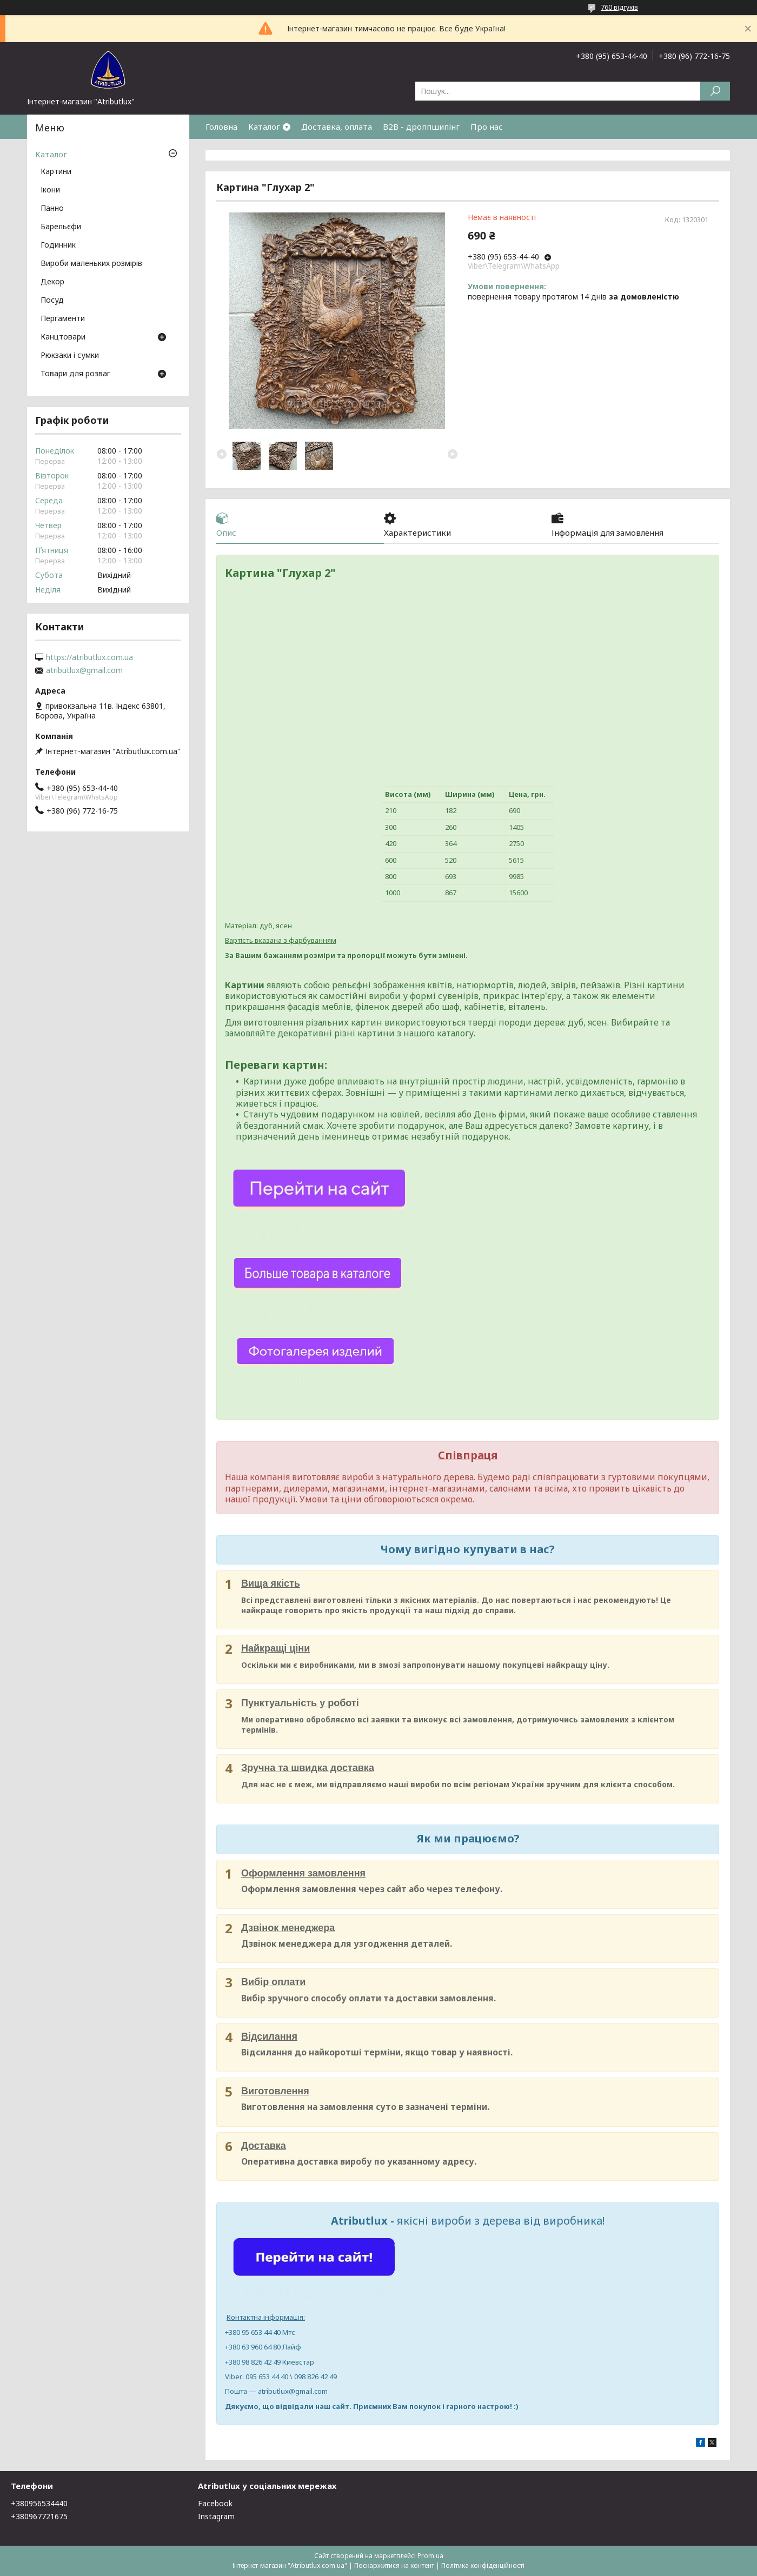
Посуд (52, 300)
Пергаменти (63, 319)
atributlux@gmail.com (84, 670)
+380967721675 (39, 2516)
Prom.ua (430, 2555)
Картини (56, 172)
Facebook (215, 2503)
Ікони (50, 190)
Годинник (58, 245)
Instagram (216, 2516)
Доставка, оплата (336, 126)
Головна (221, 126)
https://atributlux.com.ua (89, 657)
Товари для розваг (75, 374)
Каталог (264, 126)
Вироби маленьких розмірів (91, 263)
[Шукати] (715, 91)
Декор (52, 282)
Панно (52, 208)
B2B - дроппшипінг (421, 126)
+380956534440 (39, 2503)
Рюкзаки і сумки (70, 355)
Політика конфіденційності (482, 2565)
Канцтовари (63, 337)
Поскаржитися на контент (394, 2565)
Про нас (486, 126)
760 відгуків (619, 7)
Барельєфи (61, 227)
